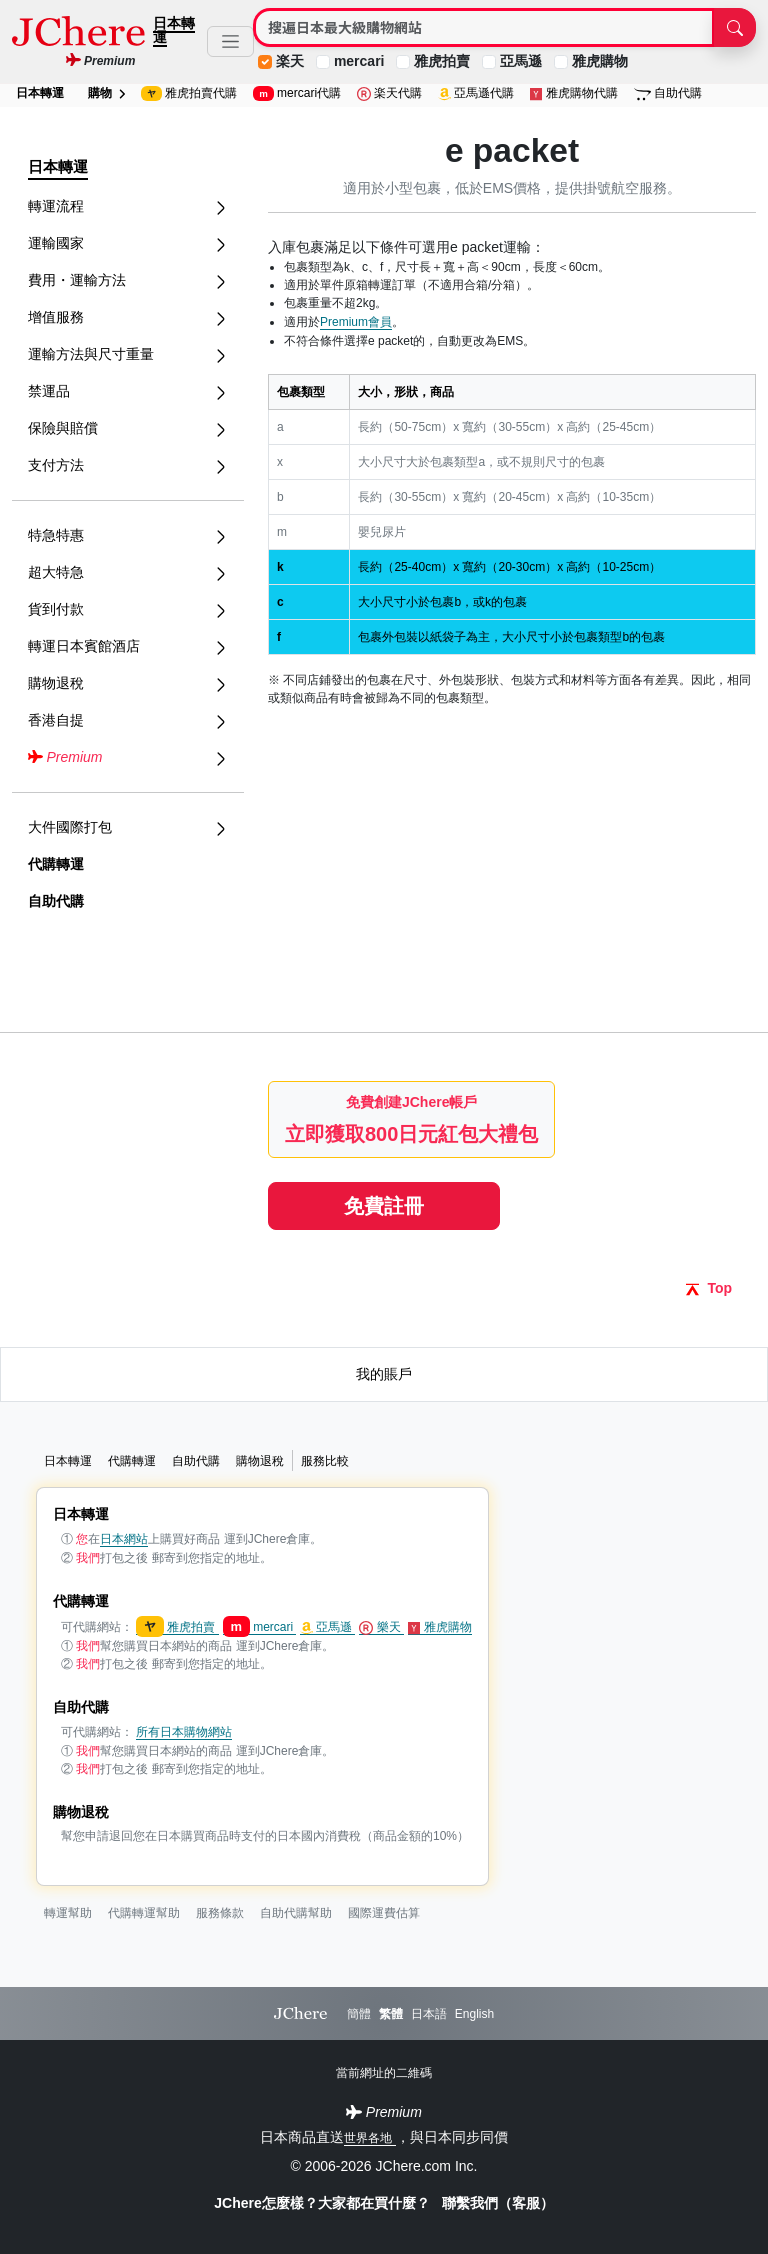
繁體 (391, 2014)
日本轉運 (174, 30)
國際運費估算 (384, 1913)
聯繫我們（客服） (498, 2203)
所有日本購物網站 (184, 1732)
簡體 (359, 2014)
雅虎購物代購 (574, 93)
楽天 (290, 61)
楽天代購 (389, 93)
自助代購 (668, 93)
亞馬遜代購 (476, 93)
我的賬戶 (384, 1374)
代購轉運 (56, 864)
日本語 (429, 2014)
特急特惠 (128, 535)
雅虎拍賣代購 (189, 93)
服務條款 (220, 1913)
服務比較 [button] (325, 1461)
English (474, 2014)
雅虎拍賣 (442, 61)
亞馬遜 (521, 61)
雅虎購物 (600, 61)
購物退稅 (260, 1461)
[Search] (484, 27)
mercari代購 (297, 93)
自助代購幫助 (296, 1913)
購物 (106, 93)
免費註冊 (384, 1206)
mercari (359, 61)
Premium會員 (356, 322)
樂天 (381, 1627)
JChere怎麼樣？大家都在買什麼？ (323, 2203)
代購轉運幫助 (144, 1913)
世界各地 (369, 2138)
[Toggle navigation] (230, 41)
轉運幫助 (68, 1913)
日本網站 (124, 1539)
